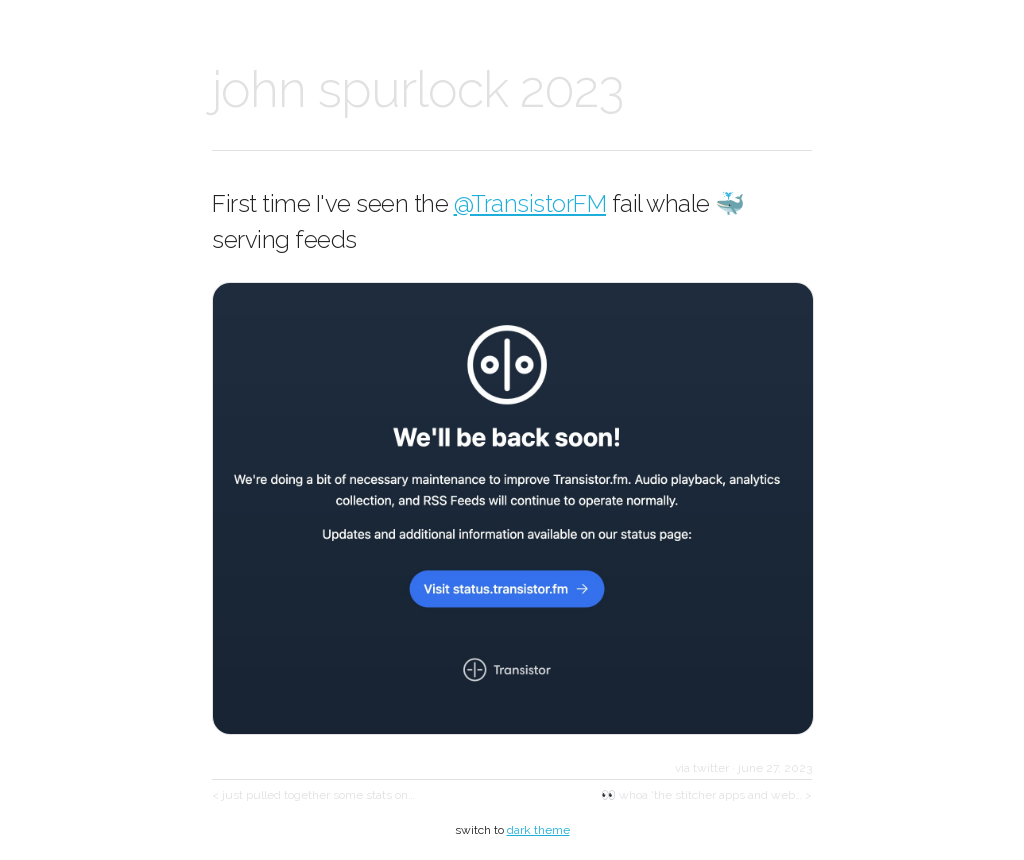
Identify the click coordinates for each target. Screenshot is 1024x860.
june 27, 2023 (775, 768)
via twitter (702, 768)
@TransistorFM (530, 203)
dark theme (538, 830)
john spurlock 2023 (417, 89)
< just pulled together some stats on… (313, 795)
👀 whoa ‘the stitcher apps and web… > (706, 795)
